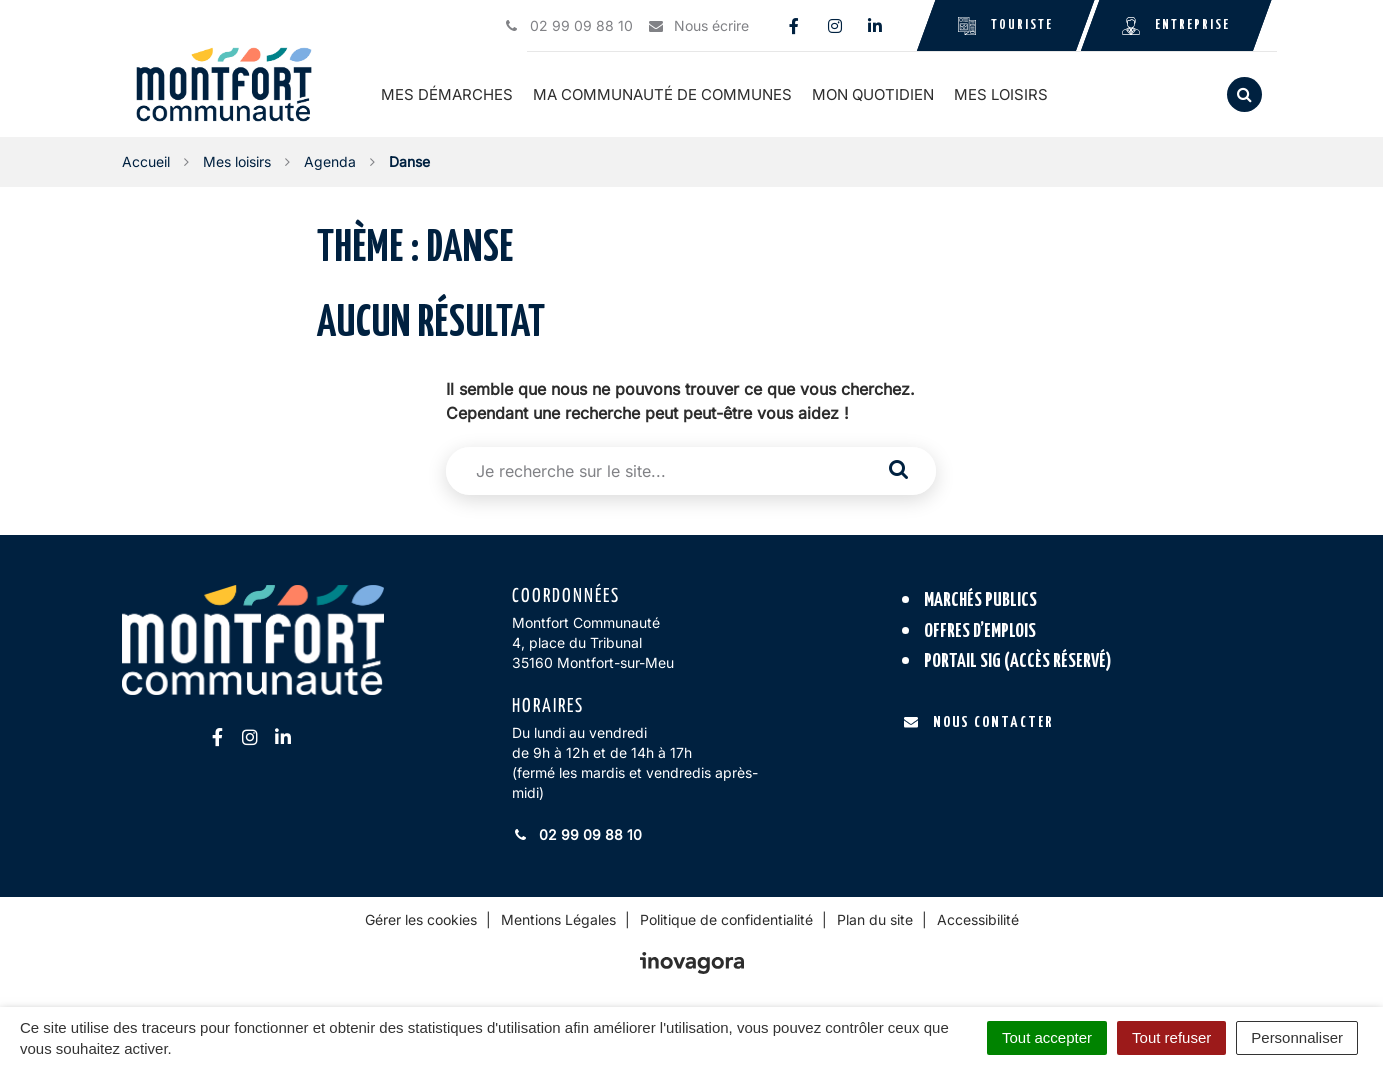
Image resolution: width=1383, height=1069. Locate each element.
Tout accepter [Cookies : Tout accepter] (1047, 1037)
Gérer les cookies (421, 919)
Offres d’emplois (980, 631)
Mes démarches (447, 94)
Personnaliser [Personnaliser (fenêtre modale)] (1297, 1037)
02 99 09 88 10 (577, 834)
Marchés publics (980, 600)
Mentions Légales (558, 919)
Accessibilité (978, 919)
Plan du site (875, 919)
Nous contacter (978, 722)
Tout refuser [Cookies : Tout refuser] (1171, 1037)
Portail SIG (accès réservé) (1018, 661)
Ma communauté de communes (662, 94)
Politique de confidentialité (726, 919)
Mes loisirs (1001, 94)
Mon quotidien (873, 94)
